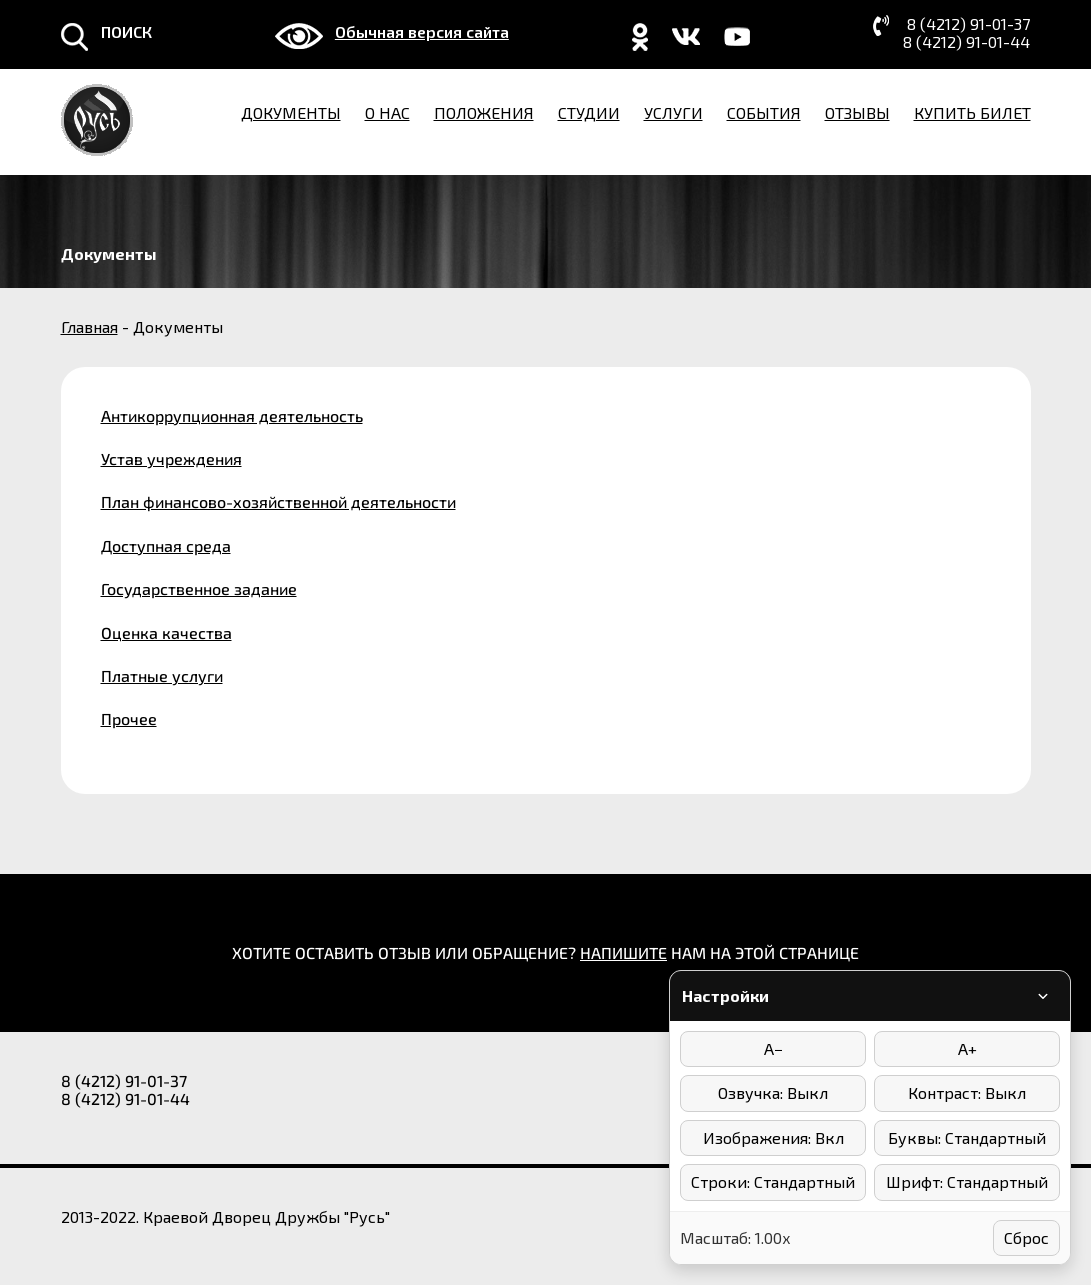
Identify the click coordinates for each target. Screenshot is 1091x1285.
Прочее (129, 718)
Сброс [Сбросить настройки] (1026, 1237)
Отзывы (857, 112)
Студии (589, 112)
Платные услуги (162, 675)
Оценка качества (166, 632)
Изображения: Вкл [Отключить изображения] (773, 1137)
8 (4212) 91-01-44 (966, 42)
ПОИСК (126, 32)
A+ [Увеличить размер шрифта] (967, 1048)
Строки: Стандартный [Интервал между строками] (773, 1181)
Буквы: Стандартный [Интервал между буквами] (967, 1137)
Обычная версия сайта (422, 32)
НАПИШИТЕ (623, 952)
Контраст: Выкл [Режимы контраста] (967, 1092)
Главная (89, 326)
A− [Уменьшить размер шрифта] (773, 1048)
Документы (291, 112)
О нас (387, 112)
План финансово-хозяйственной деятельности (278, 501)
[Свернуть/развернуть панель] (1043, 996)
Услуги (673, 112)
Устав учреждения (171, 458)
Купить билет (972, 112)
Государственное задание (199, 588)
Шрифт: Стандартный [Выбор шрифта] (967, 1181)
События (764, 112)
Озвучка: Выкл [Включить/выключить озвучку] (773, 1092)
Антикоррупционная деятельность (232, 415)
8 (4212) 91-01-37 (968, 24)
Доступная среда (166, 545)
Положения (484, 112)
